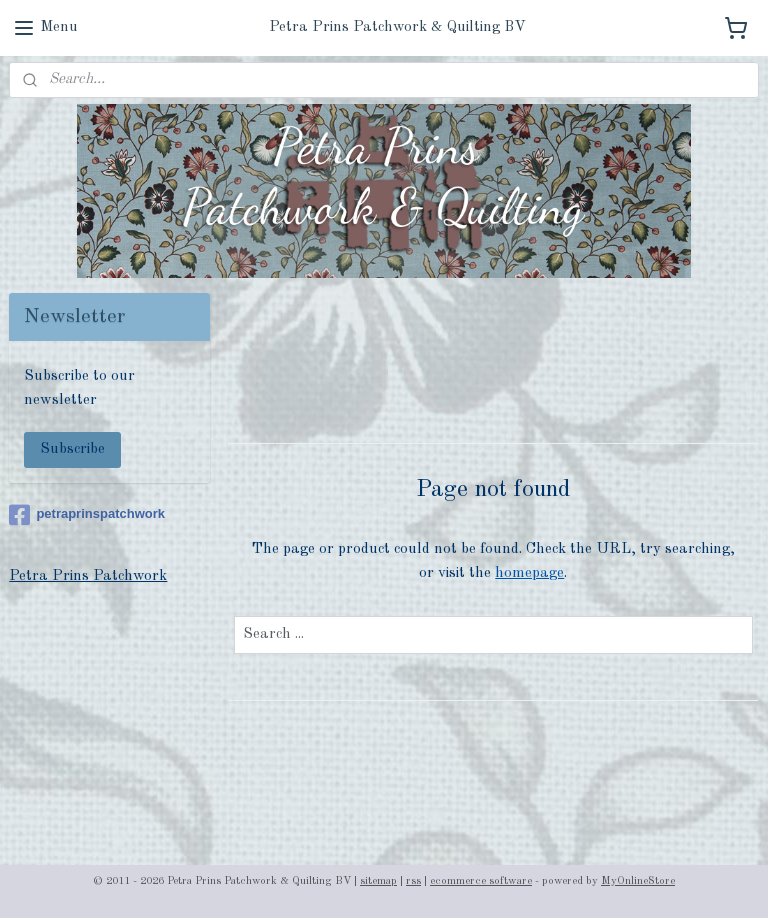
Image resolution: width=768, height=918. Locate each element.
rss (413, 881)
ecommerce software (481, 881)
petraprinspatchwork (87, 515)
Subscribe (72, 449)
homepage (530, 572)
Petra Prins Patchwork (88, 576)
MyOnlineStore (638, 881)
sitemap (378, 881)
